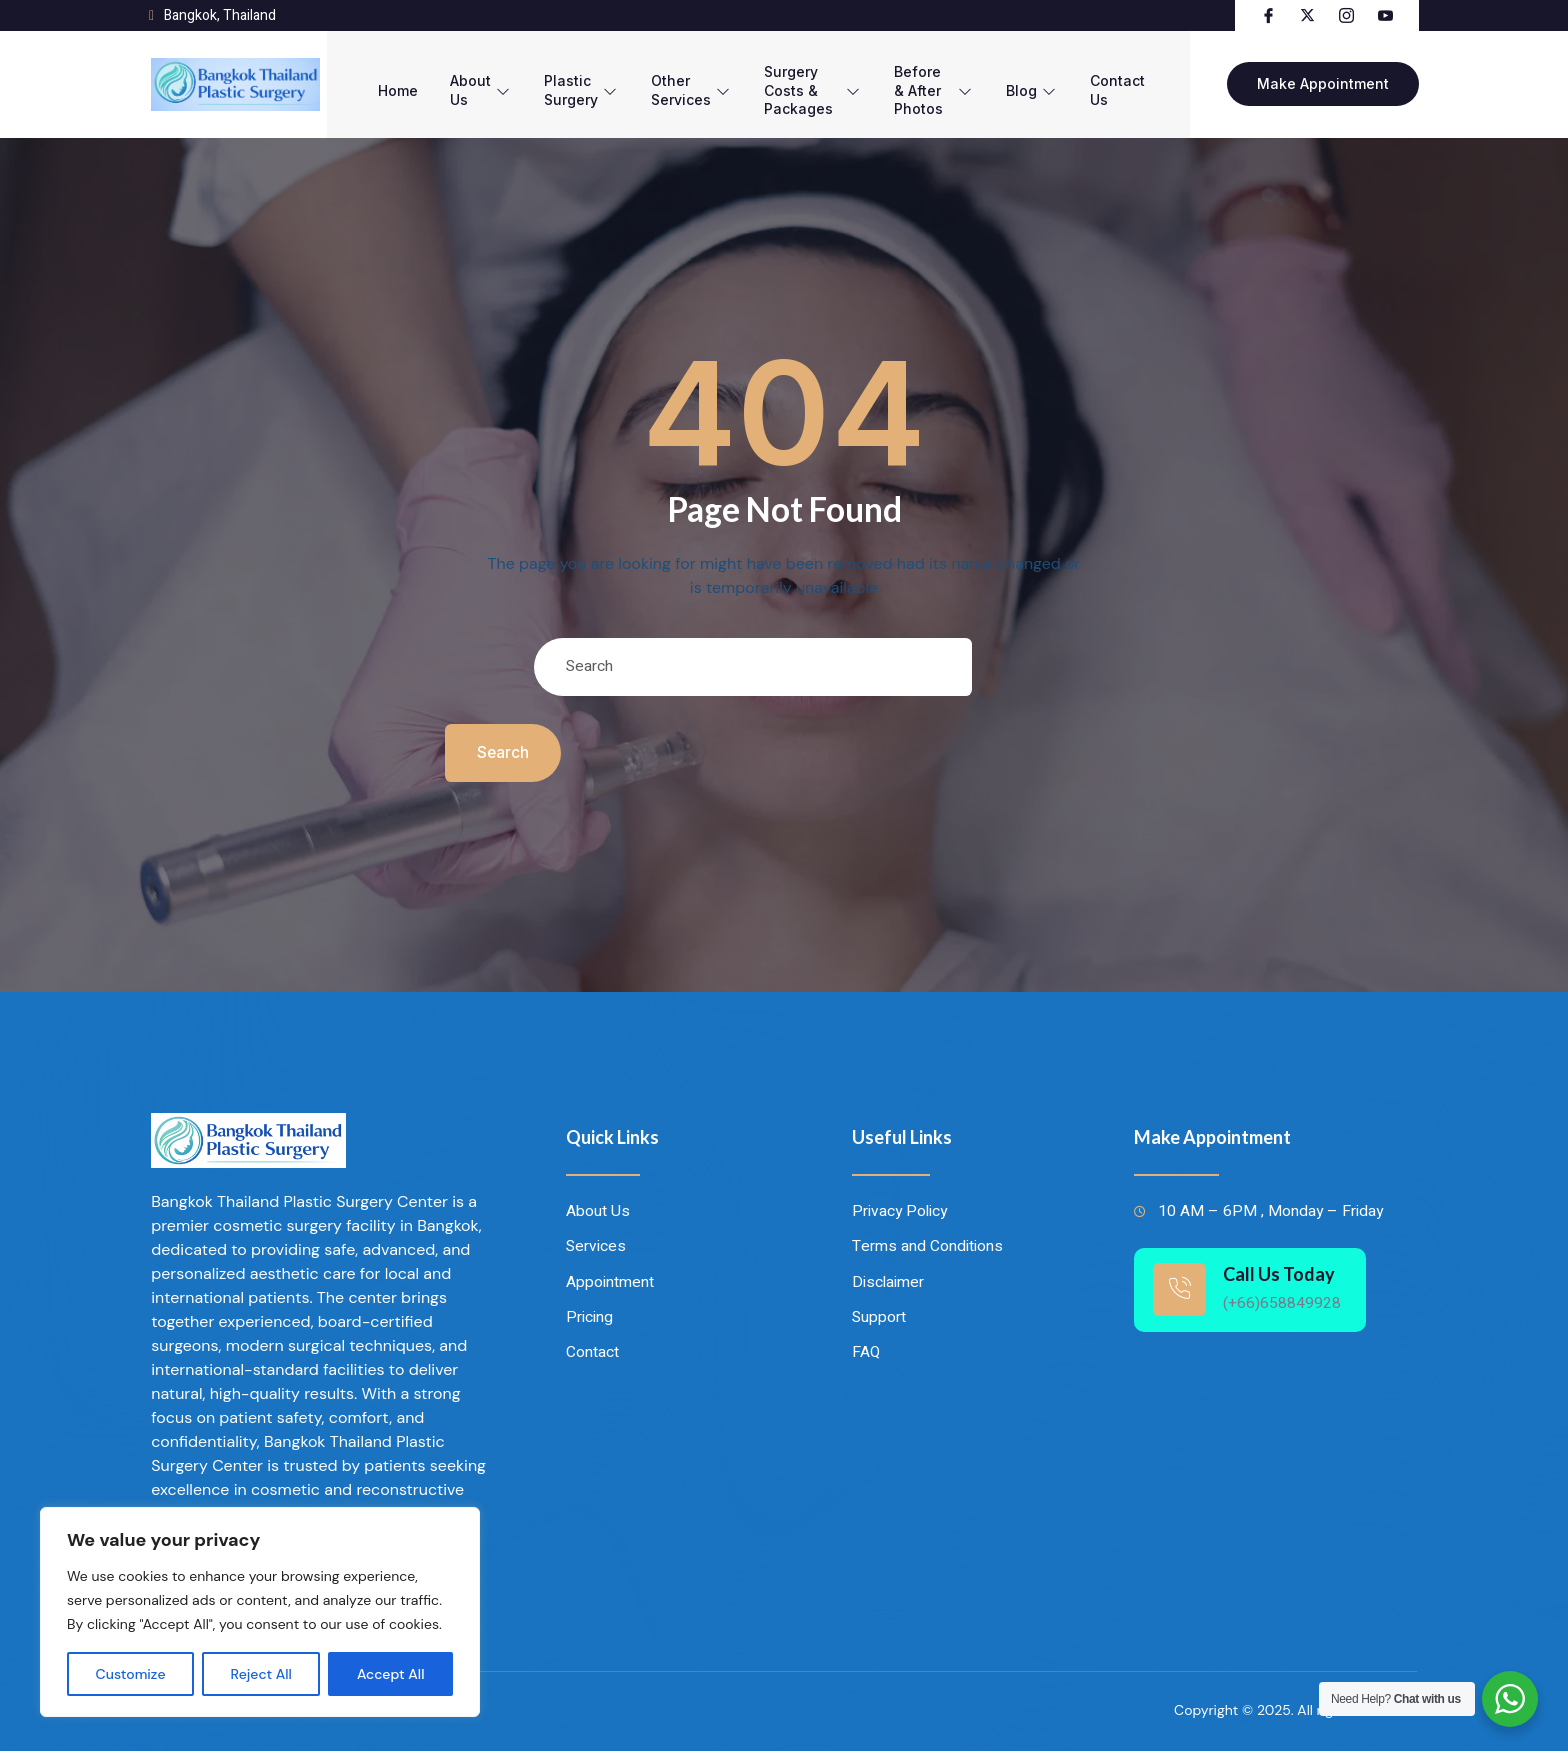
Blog (1056, 77)
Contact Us (1144, 77)
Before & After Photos (946, 77)
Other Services (665, 77)
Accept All (391, 1674)
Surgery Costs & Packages (801, 77)
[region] (260, 1612)
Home (365, 77)
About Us (451, 77)
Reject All (261, 1674)
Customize (131, 1674)
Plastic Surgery (553, 77)
